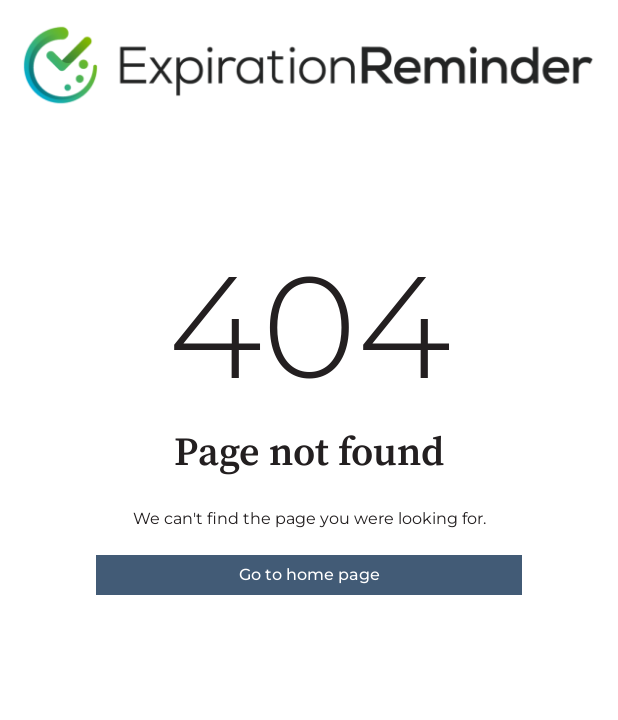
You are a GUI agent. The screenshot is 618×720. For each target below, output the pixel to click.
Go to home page (309, 574)
